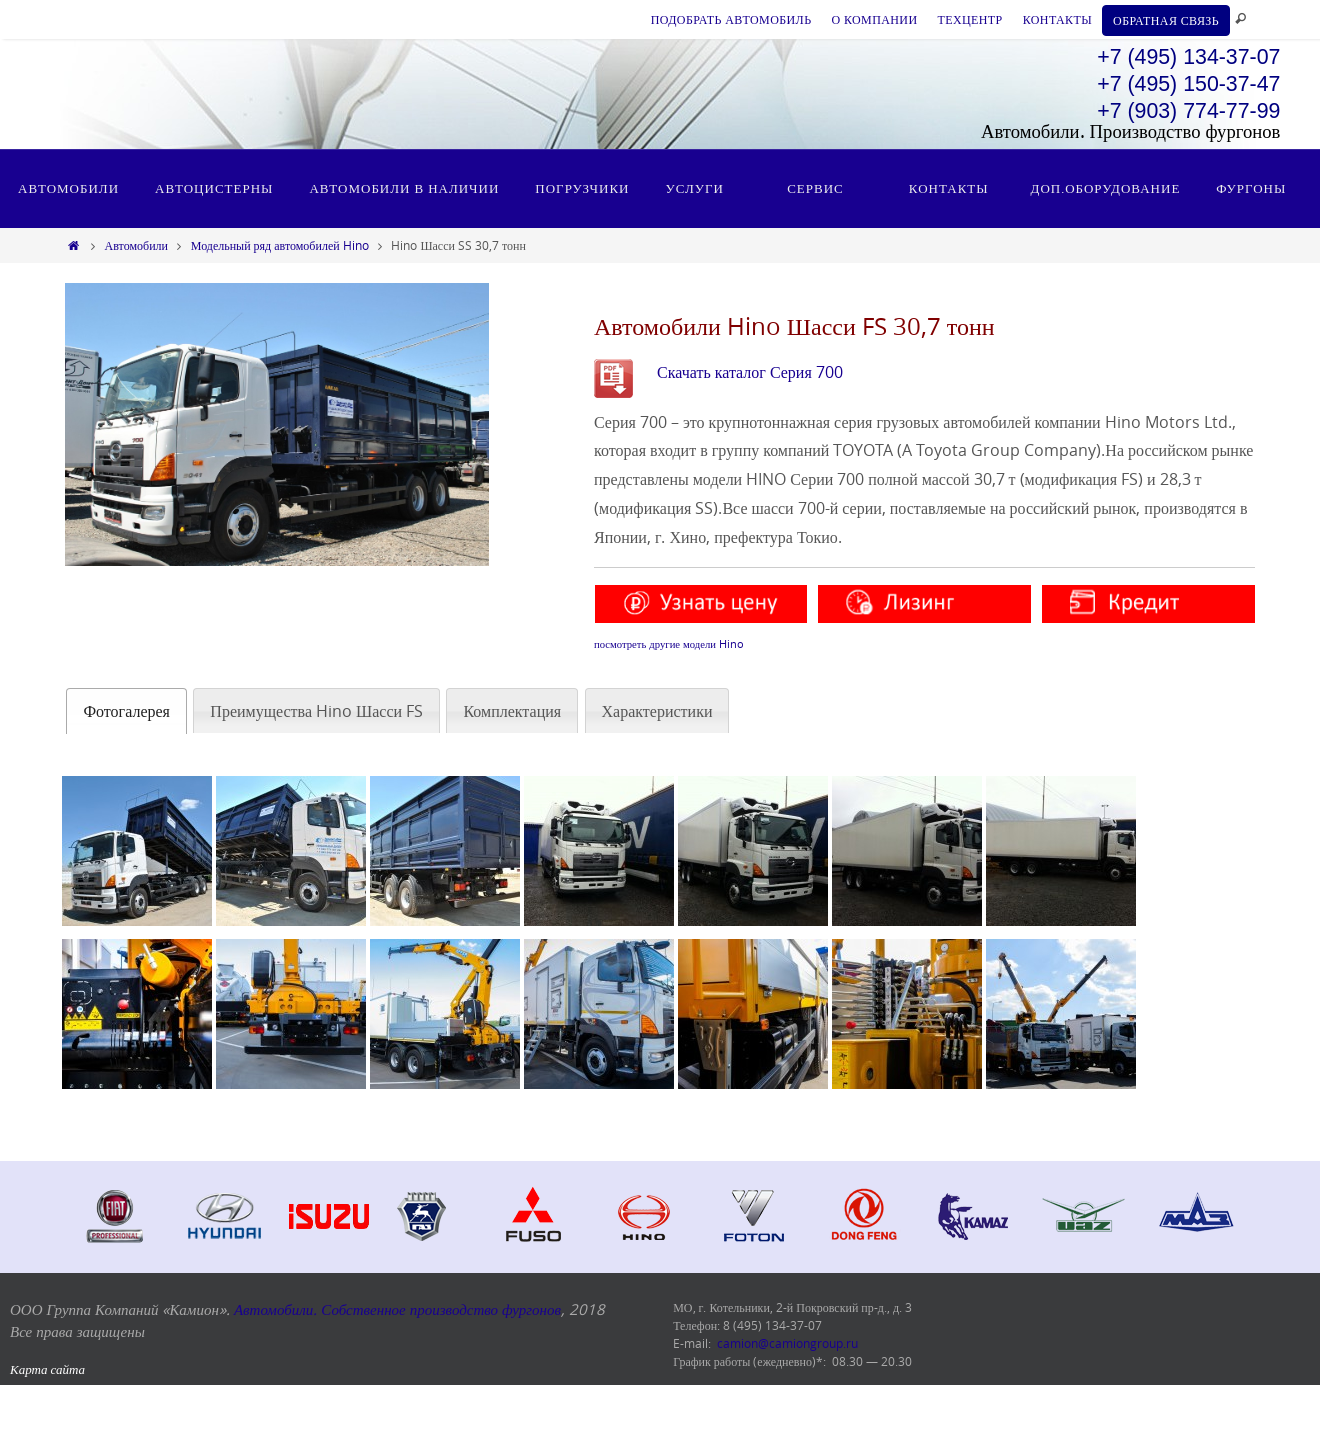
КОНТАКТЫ (1057, 19)
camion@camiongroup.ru (787, 1343)
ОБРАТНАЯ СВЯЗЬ (1166, 20)
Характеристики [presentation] (657, 711)
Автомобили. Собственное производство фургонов (397, 1309)
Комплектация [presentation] (512, 711)
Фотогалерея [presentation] (126, 711)
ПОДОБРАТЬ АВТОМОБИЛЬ (731, 19)
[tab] (126, 711)
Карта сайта (47, 1369)
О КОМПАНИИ (874, 19)
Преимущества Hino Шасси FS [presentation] (316, 711)
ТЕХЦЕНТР (969, 19)
